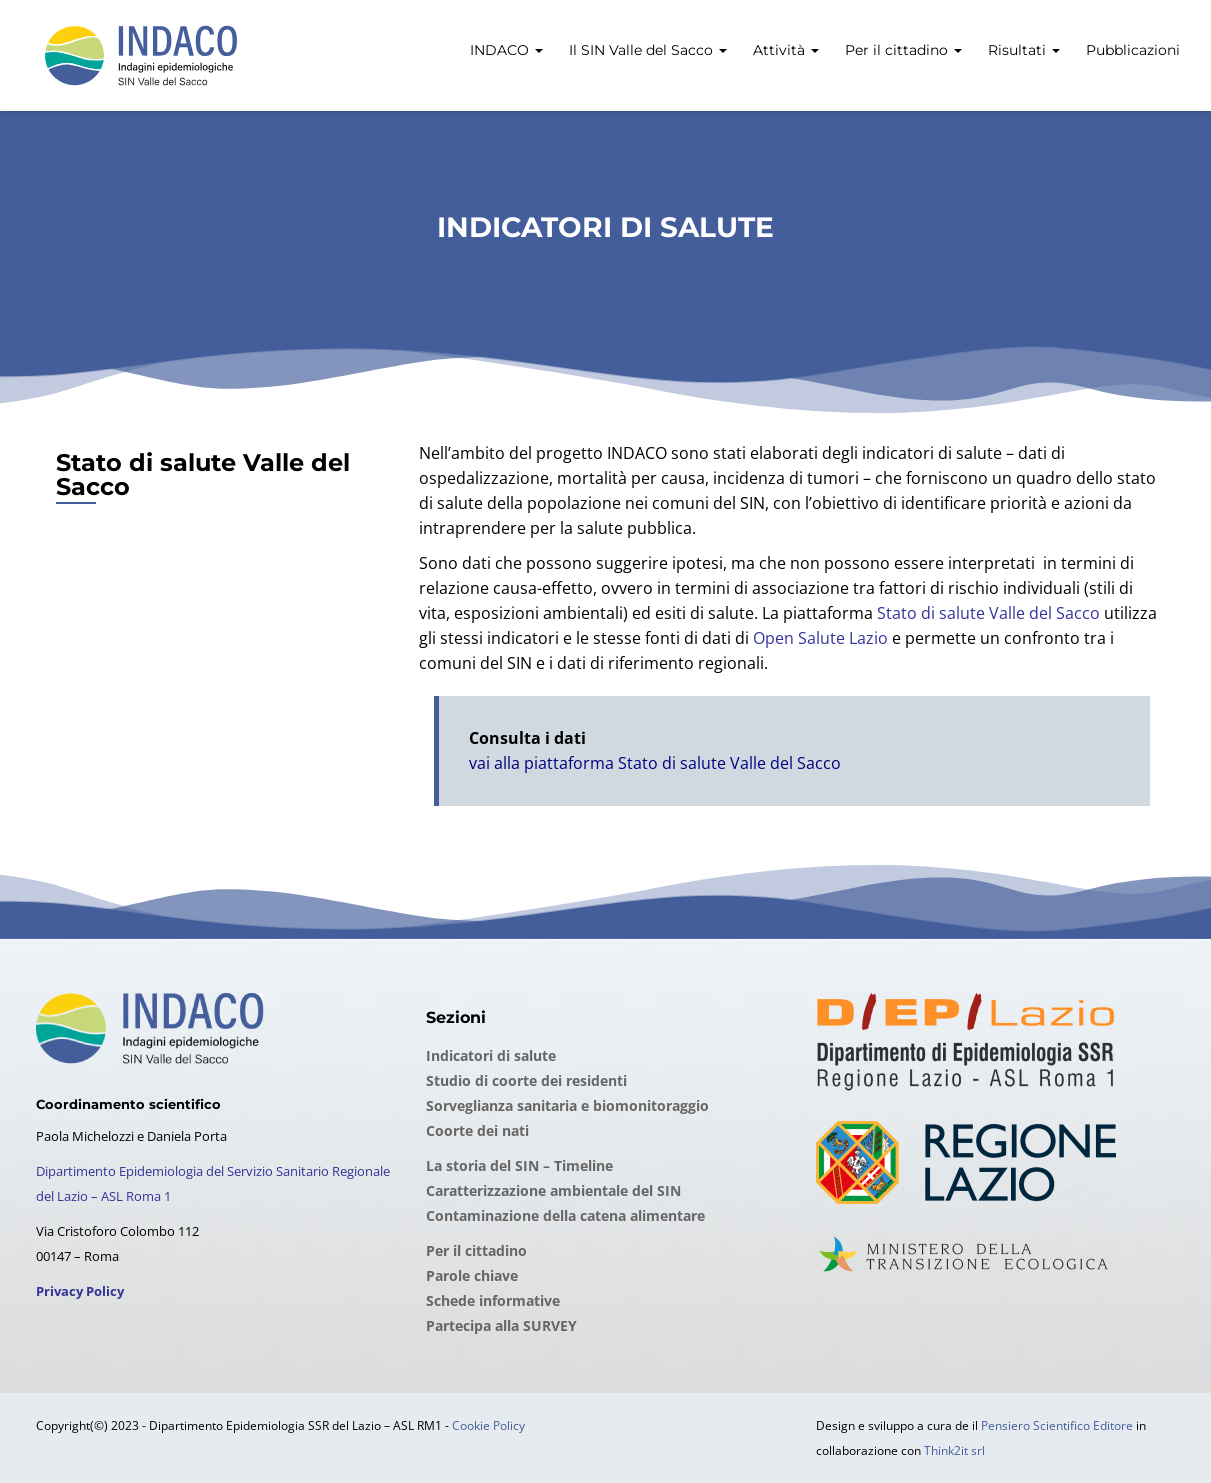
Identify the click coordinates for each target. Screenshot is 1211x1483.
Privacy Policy (80, 1291)
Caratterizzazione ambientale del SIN (553, 1190)
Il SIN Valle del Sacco (646, 50)
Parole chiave (472, 1275)
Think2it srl (954, 1450)
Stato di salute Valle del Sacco (988, 613)
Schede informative (493, 1300)
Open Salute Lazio (820, 638)
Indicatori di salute (491, 1055)
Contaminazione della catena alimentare (565, 1215)
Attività (784, 50)
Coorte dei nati (477, 1130)
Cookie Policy (488, 1425)
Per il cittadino (901, 50)
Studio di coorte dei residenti (526, 1080)
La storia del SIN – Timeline (519, 1165)
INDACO (504, 50)
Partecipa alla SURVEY (501, 1325)
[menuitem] (504, 39)
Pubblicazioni (1131, 50)
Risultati (1022, 50)
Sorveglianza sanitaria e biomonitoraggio (567, 1105)
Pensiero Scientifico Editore (1057, 1425)
